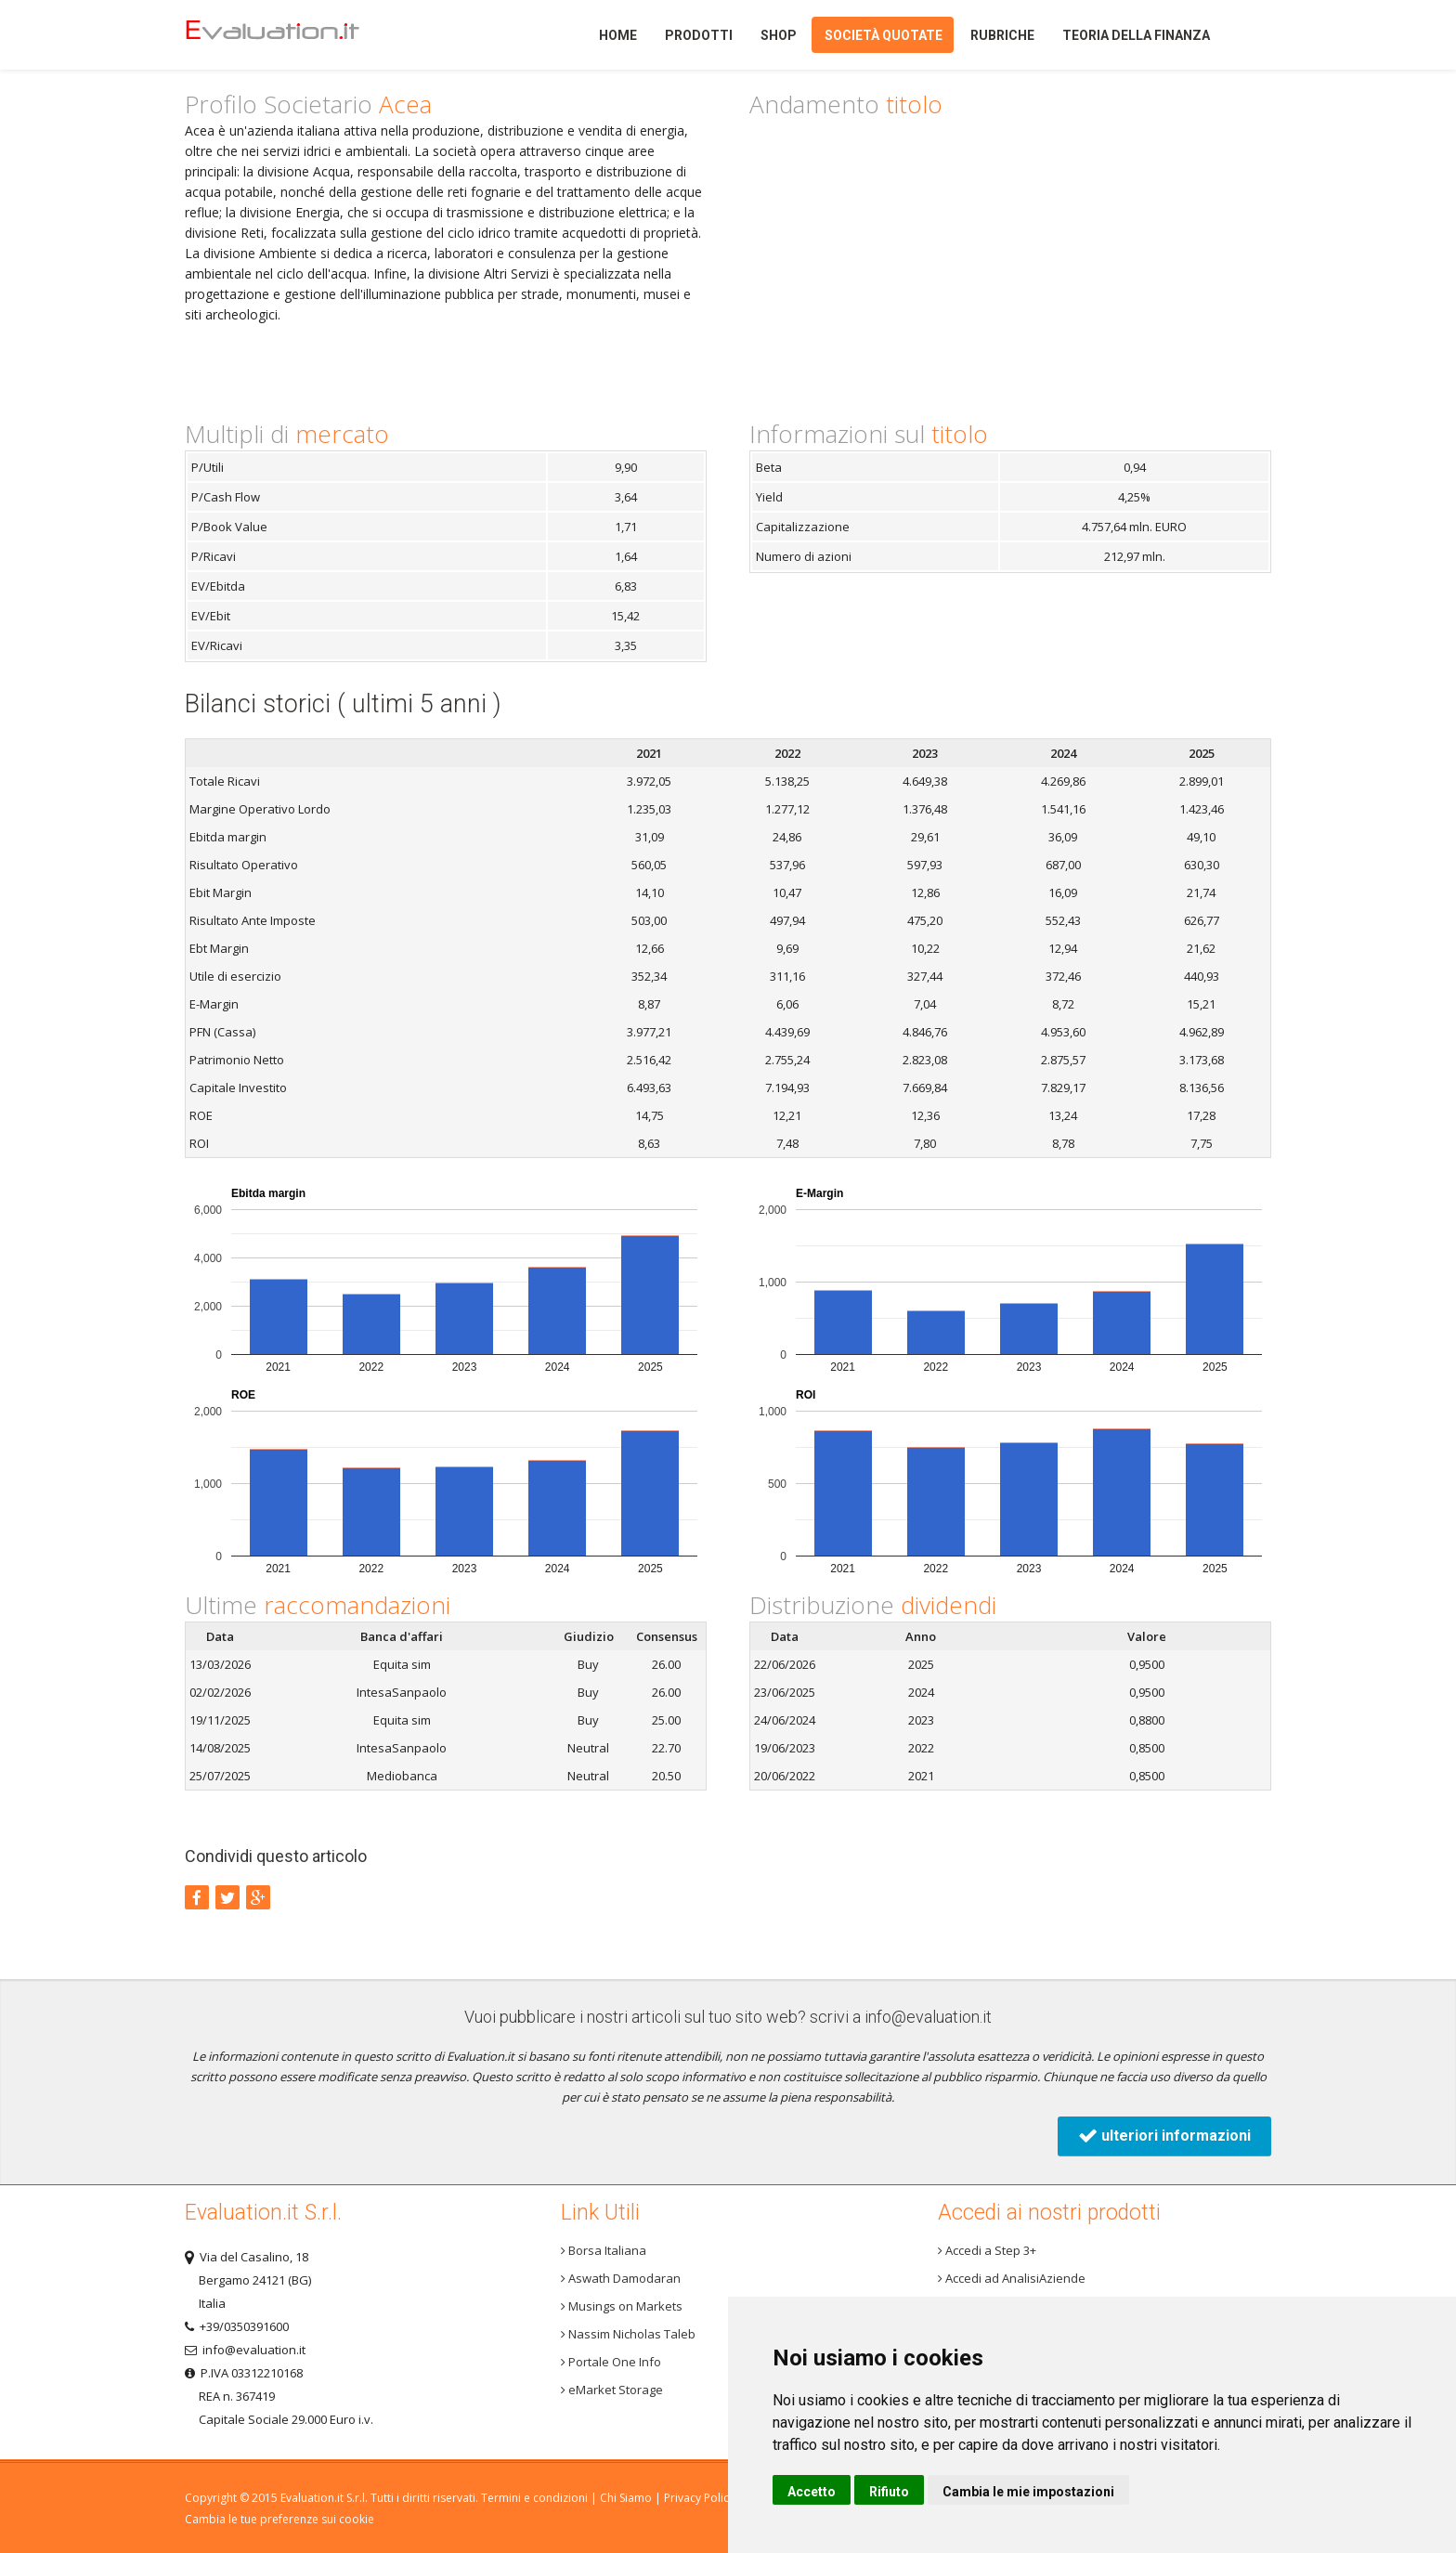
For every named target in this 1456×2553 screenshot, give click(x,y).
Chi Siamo (626, 2498)
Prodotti (699, 35)
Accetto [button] (811, 2491)
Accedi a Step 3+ (987, 2250)
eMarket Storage (612, 2389)
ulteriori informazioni (1164, 2135)
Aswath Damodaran (621, 2278)
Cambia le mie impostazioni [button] (1028, 2491)
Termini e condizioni (534, 2498)
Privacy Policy (699, 2498)
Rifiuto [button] (889, 2491)
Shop (778, 35)
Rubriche (1002, 35)
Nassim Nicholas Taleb (628, 2333)
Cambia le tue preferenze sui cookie (279, 2519)
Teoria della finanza (1136, 35)
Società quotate (883, 35)
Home (304, 34)
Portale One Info (611, 2361)
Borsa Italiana (603, 2250)
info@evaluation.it (928, 2016)
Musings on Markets (621, 2306)
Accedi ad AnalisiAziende (1012, 2278)
